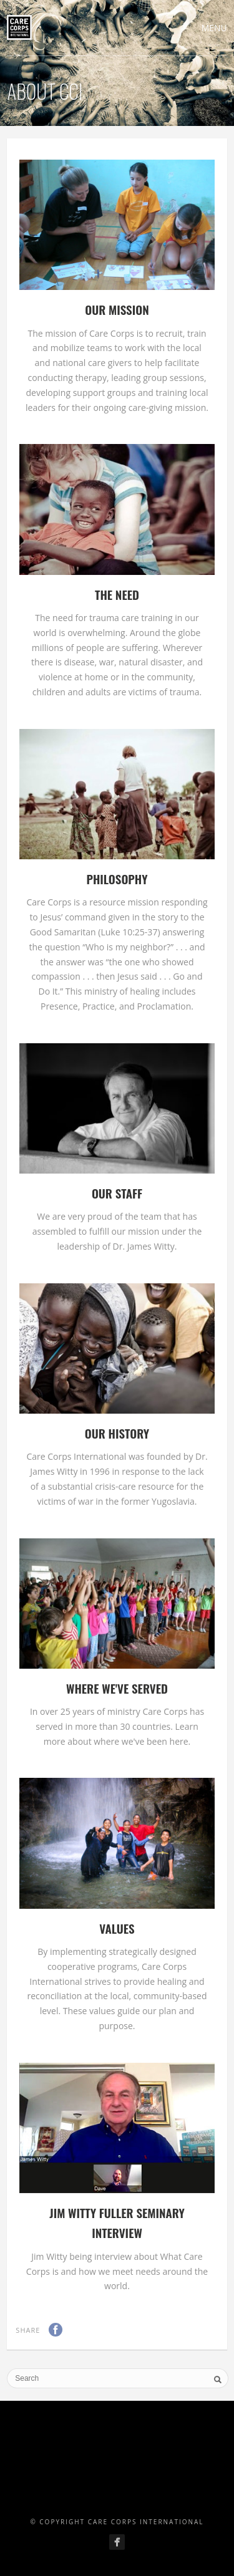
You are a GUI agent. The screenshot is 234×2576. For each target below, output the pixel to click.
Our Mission (117, 309)
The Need (117, 594)
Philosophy (116, 878)
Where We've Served (117, 1688)
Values (116, 1928)
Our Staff (117, 1193)
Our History (117, 1433)
